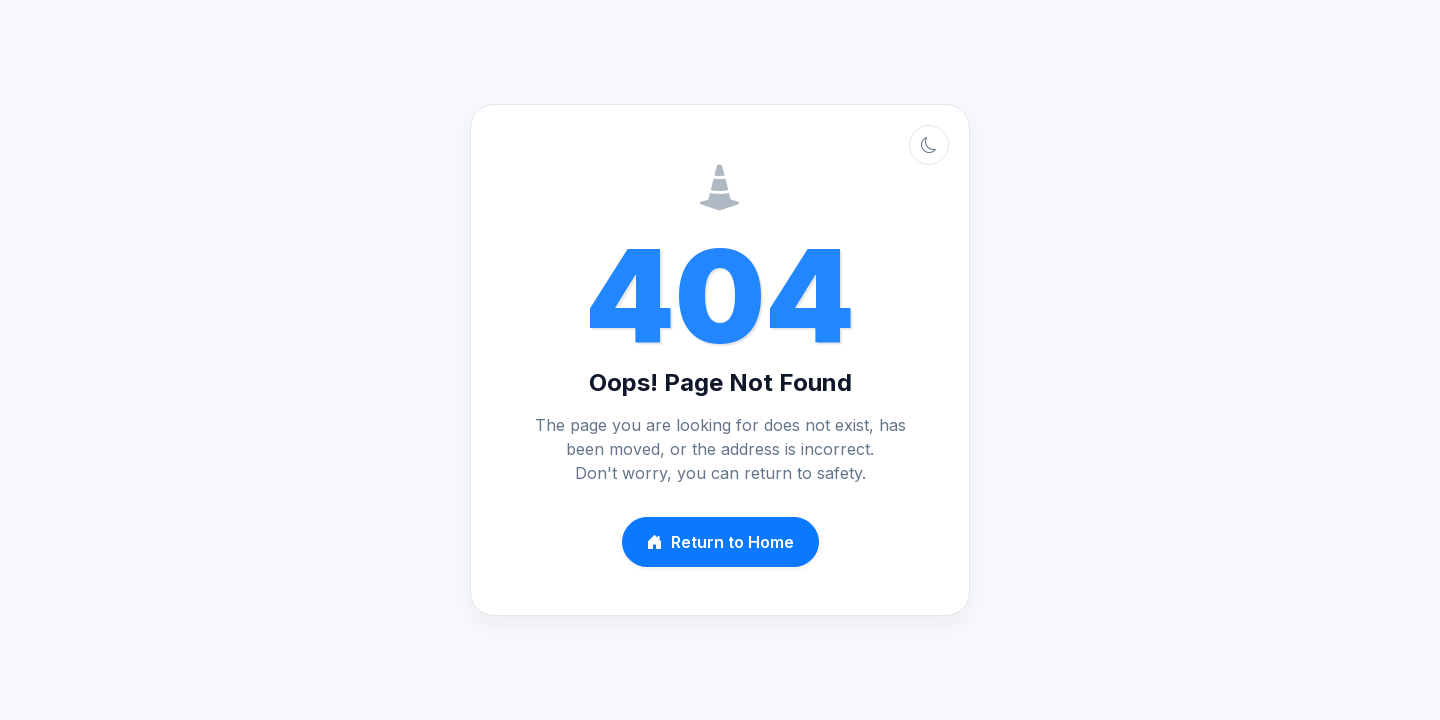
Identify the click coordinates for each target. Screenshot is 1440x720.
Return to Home (720, 542)
